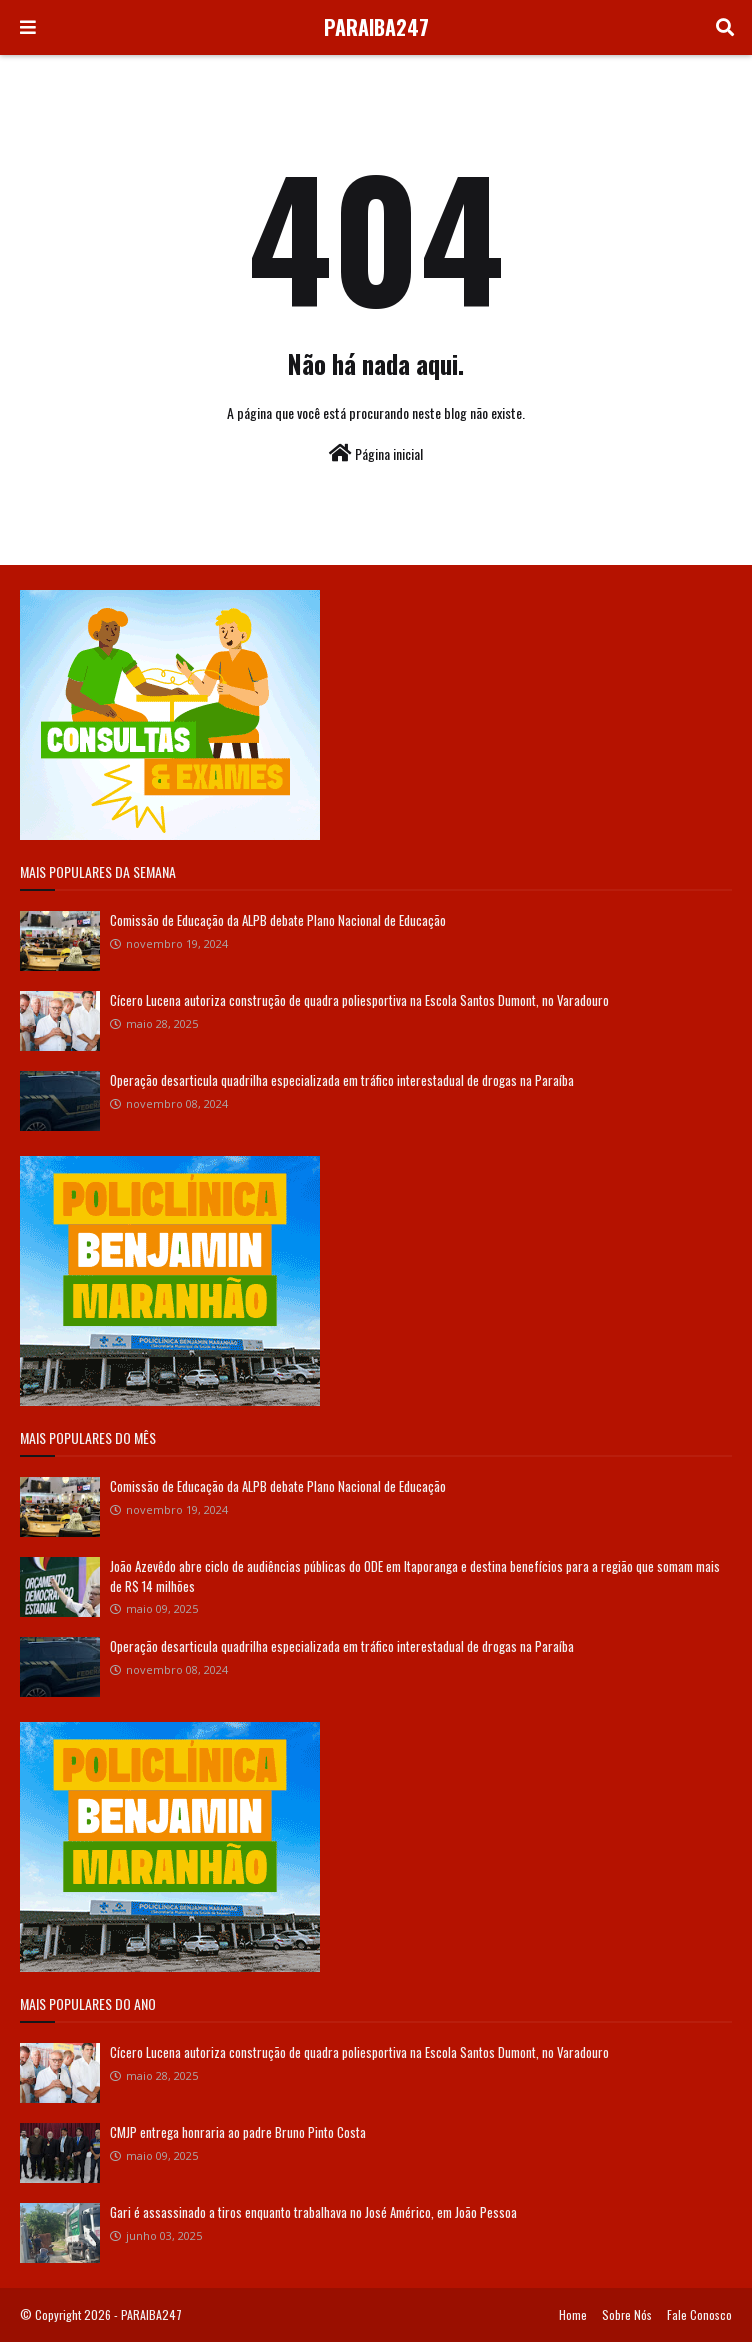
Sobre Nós (627, 2314)
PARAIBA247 (376, 27)
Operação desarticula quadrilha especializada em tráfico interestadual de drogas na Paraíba (342, 1080)
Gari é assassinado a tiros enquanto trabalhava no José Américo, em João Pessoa (313, 2212)
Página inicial (376, 453)
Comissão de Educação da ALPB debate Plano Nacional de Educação (278, 920)
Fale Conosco (699, 2314)
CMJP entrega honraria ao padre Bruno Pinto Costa (238, 2132)
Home (573, 2314)
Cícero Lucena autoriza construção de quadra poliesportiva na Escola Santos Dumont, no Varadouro (359, 1000)
